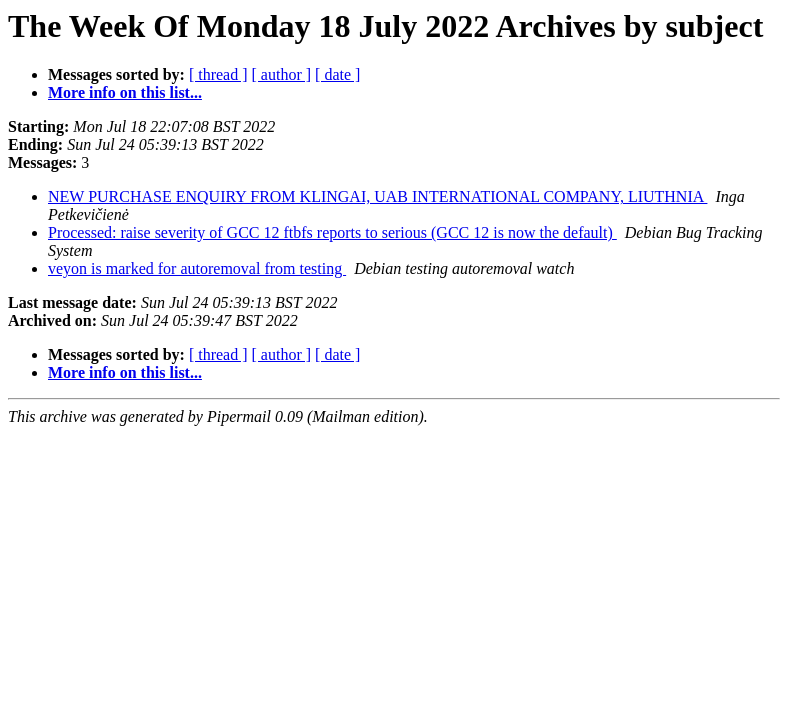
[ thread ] (218, 74)
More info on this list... (125, 92)
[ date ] (337, 74)
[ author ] (282, 74)
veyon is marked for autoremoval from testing (197, 268)
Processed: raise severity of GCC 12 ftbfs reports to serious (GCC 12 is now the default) (332, 232)
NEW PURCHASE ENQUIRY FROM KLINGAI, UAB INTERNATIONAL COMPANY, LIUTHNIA (377, 196)
